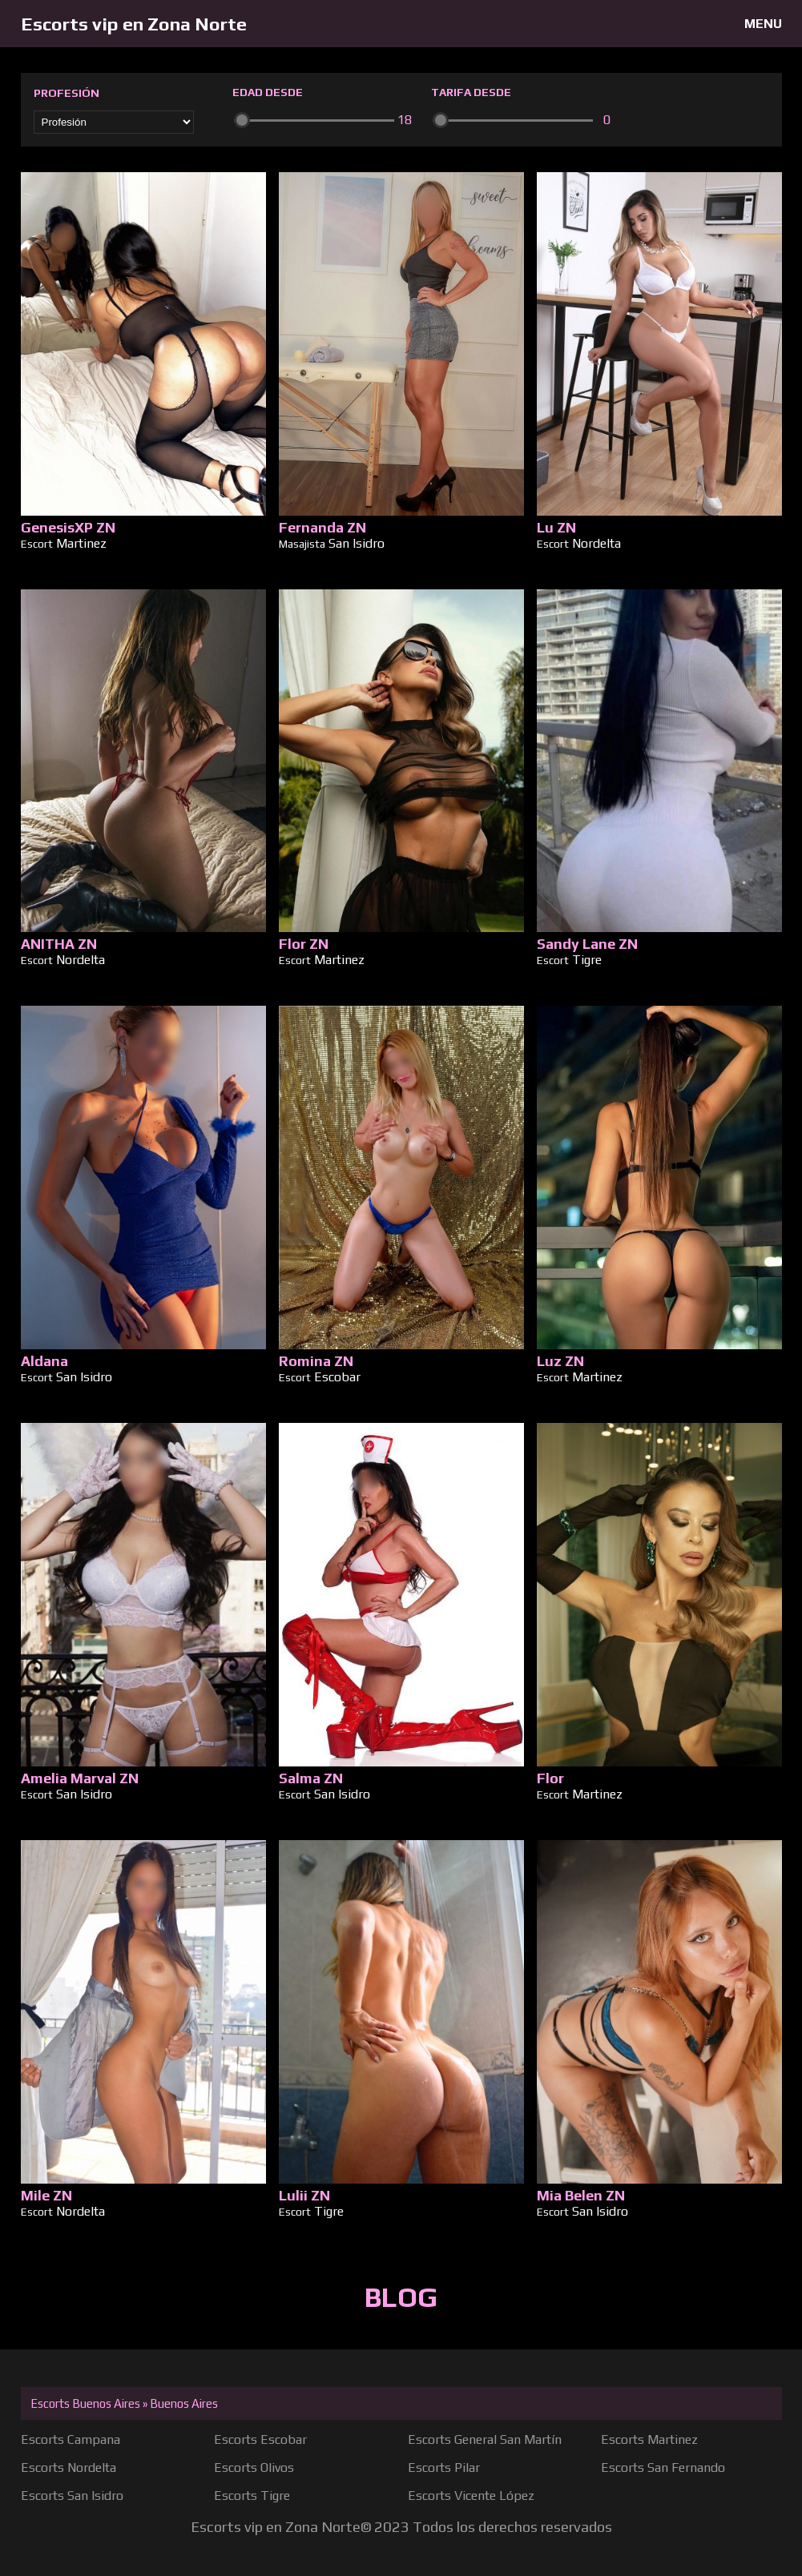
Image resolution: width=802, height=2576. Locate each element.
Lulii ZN (304, 2195)
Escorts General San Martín (485, 2439)
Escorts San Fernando (663, 2467)
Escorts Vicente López (471, 2495)
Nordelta (596, 543)
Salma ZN (311, 1778)
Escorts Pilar (444, 2467)
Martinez (81, 543)
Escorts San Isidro (72, 2495)
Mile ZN (46, 2195)
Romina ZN (316, 1360)
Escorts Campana (70, 2439)
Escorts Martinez (649, 2439)
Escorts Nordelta (68, 2467)
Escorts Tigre (252, 2495)
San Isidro (356, 543)
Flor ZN (303, 943)
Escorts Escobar (260, 2439)
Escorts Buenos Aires (85, 2403)
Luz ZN (560, 1360)
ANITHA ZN (59, 943)
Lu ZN (556, 527)
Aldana (44, 1360)
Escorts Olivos (254, 2467)
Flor (550, 1778)
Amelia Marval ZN (80, 1778)
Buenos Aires (184, 2403)
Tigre (587, 959)
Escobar (337, 1376)
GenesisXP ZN (68, 527)
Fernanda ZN (322, 527)
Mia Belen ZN (581, 2195)
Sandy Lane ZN (587, 943)
